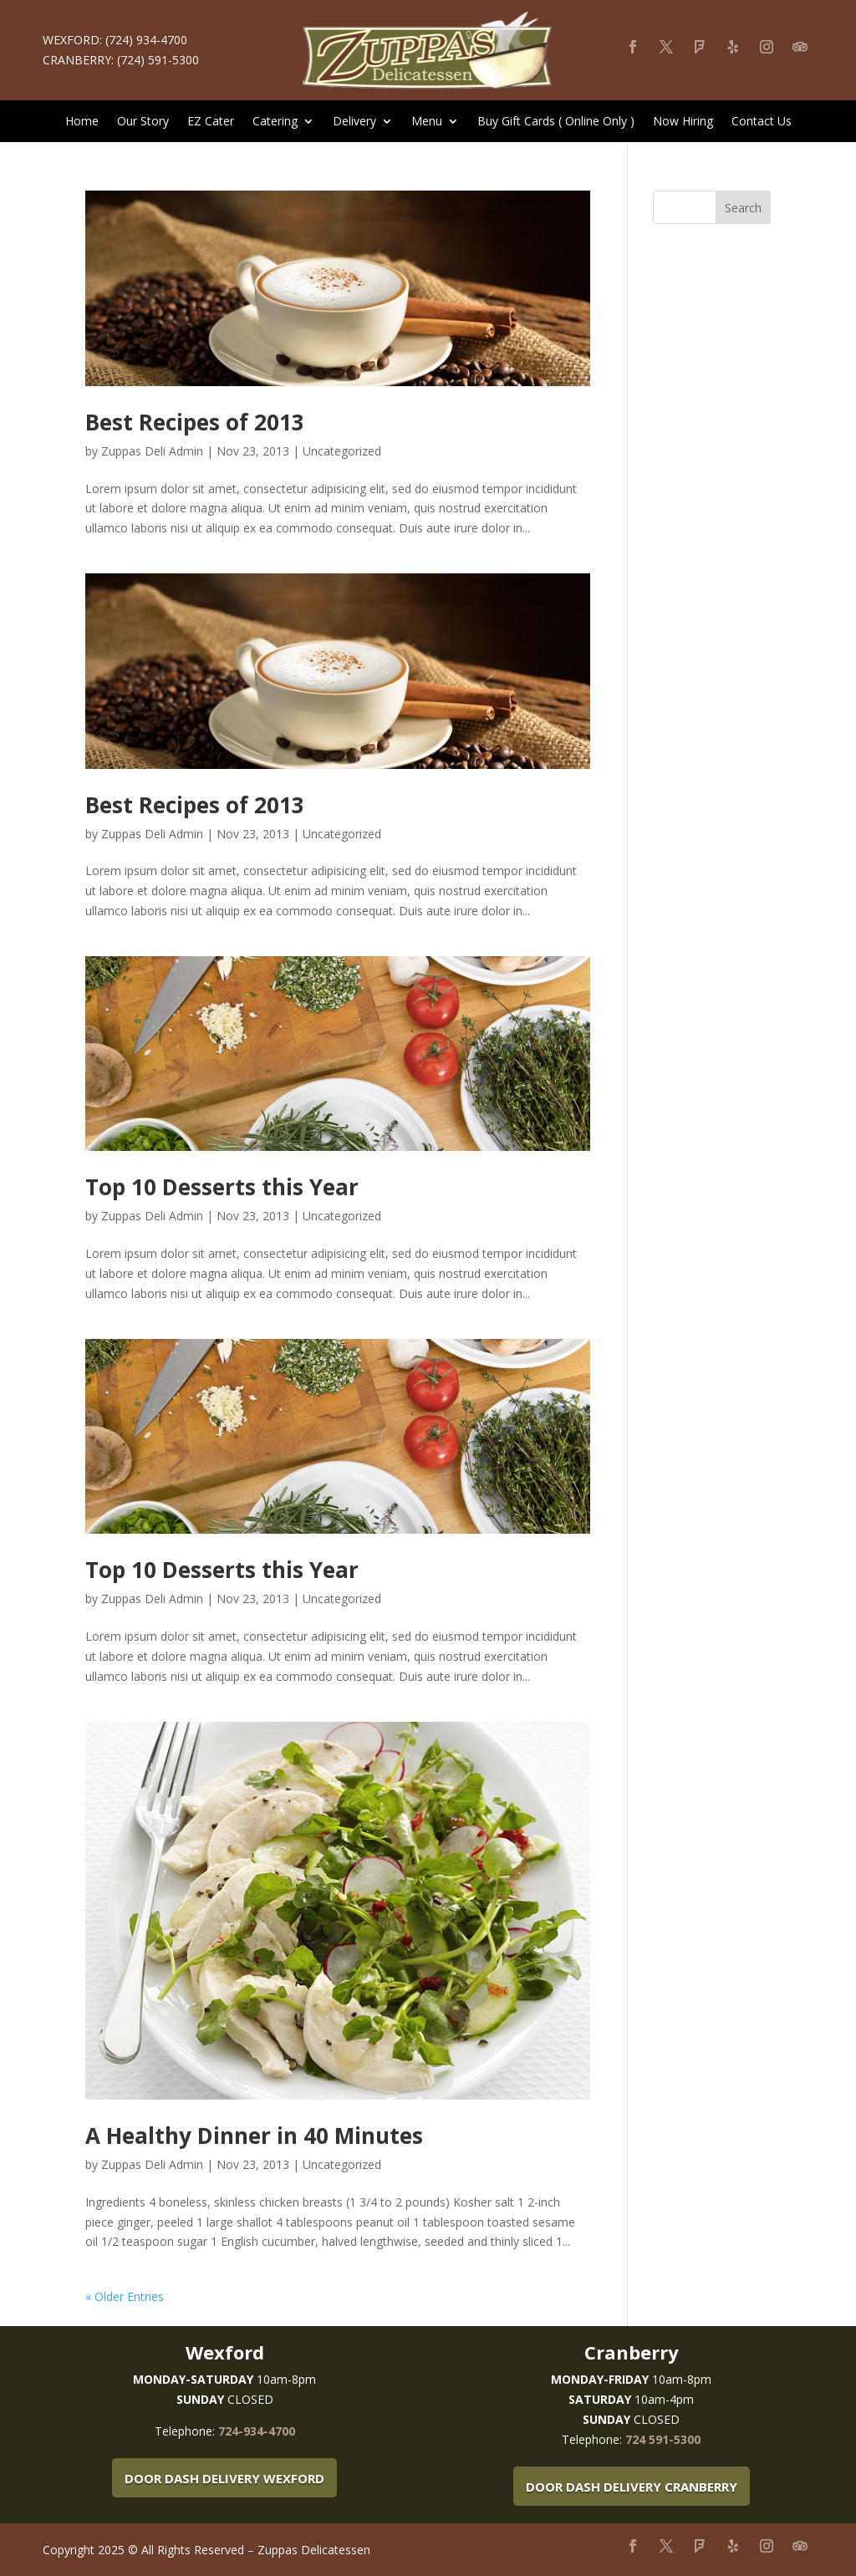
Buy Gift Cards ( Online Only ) (555, 122)
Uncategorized (342, 451)
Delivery (354, 122)
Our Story (143, 122)
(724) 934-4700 (146, 40)
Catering (275, 122)
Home (82, 122)
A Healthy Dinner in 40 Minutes (254, 2135)
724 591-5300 (663, 2439)
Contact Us (761, 122)
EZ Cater (210, 122)
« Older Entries (124, 2296)
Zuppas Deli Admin (152, 451)
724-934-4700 (256, 2431)
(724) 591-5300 (158, 60)
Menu (426, 122)
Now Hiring (683, 122)
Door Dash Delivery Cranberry (631, 2486)
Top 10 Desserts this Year (222, 1187)
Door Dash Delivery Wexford (224, 2478)
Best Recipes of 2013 (194, 422)
